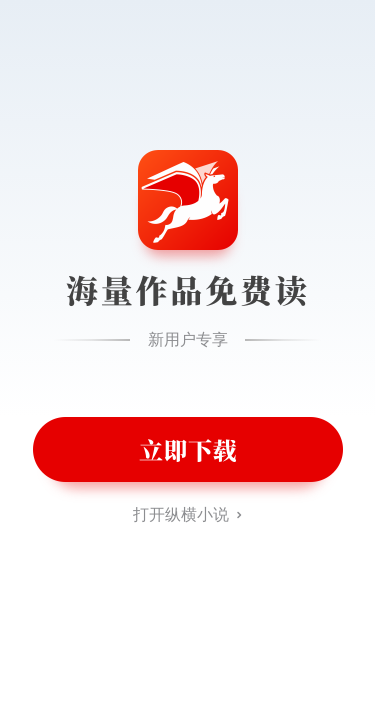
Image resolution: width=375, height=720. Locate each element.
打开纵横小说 (181, 514)
